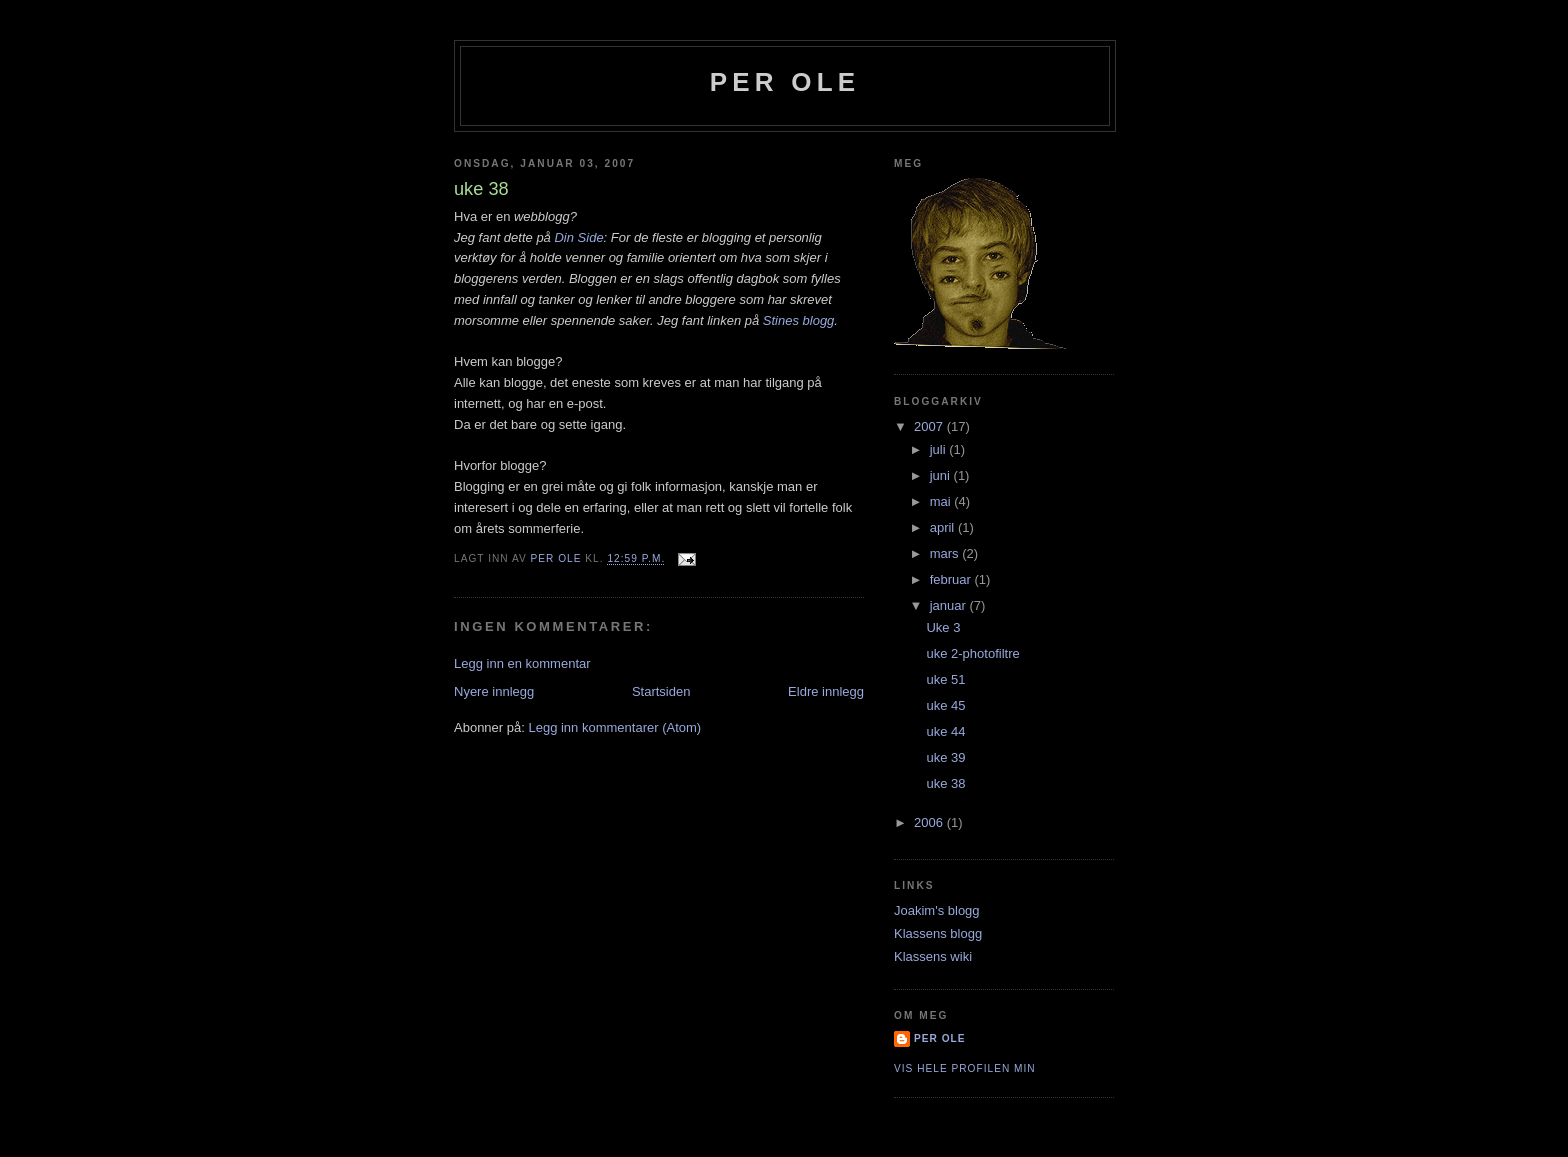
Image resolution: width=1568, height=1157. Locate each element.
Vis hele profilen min (965, 1068)
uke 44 (945, 731)
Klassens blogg (938, 933)
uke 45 (945, 705)
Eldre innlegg (826, 691)
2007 (930, 426)
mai (942, 501)
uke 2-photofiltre (972, 653)
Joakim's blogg (937, 910)
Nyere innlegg (494, 691)
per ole (785, 82)
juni (942, 475)
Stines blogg (799, 320)
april (944, 527)
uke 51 (945, 679)
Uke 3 (943, 627)
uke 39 (945, 757)
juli (940, 449)
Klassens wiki (933, 956)
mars (946, 553)
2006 (930, 822)
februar (952, 579)
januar (950, 605)
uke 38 (945, 783)
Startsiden (661, 691)
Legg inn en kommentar (522, 663)
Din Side (578, 237)
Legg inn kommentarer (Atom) (614, 727)
